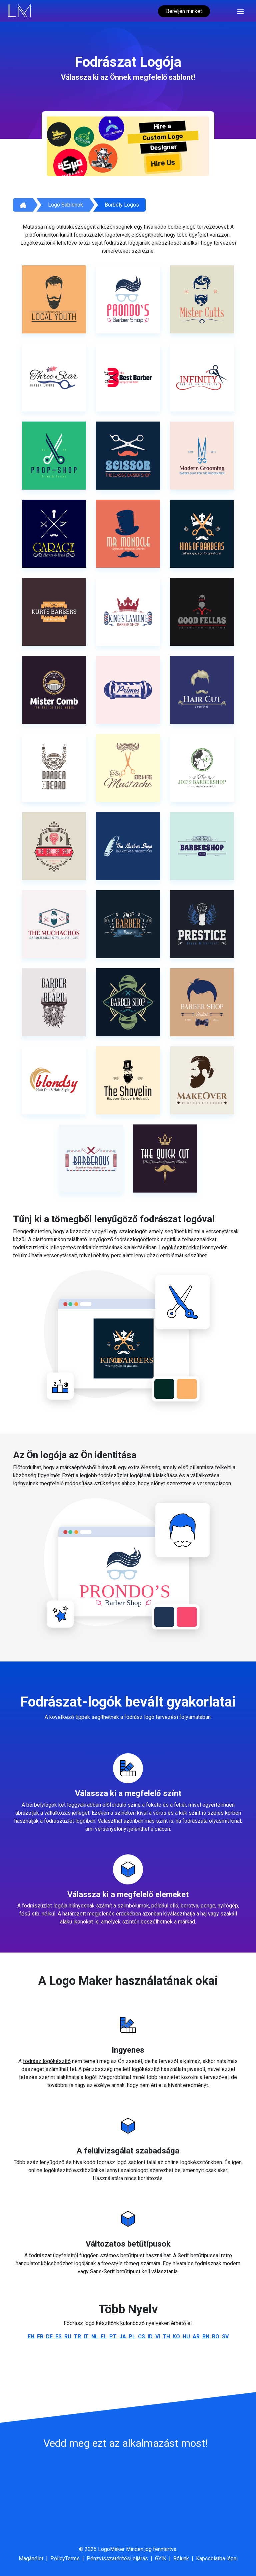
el (104, 2336)
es (58, 2336)
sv (225, 2336)
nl (94, 2336)
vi (157, 2336)
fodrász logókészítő (47, 2061)
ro (215, 2336)
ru (67, 2336)
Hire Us (163, 163)
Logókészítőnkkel (180, 1247)
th (166, 2336)
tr (77, 2336)
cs (141, 2336)
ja (122, 2336)
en (31, 2336)
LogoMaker (111, 2549)
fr (40, 2336)
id (150, 2336)
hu (186, 2336)
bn (205, 2336)
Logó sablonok (65, 205)
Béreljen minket (184, 11)
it (86, 2336)
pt (113, 2336)
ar (196, 2336)
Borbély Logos (122, 205)
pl (132, 2336)
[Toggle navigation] (240, 11)
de (49, 2336)
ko (176, 2336)
